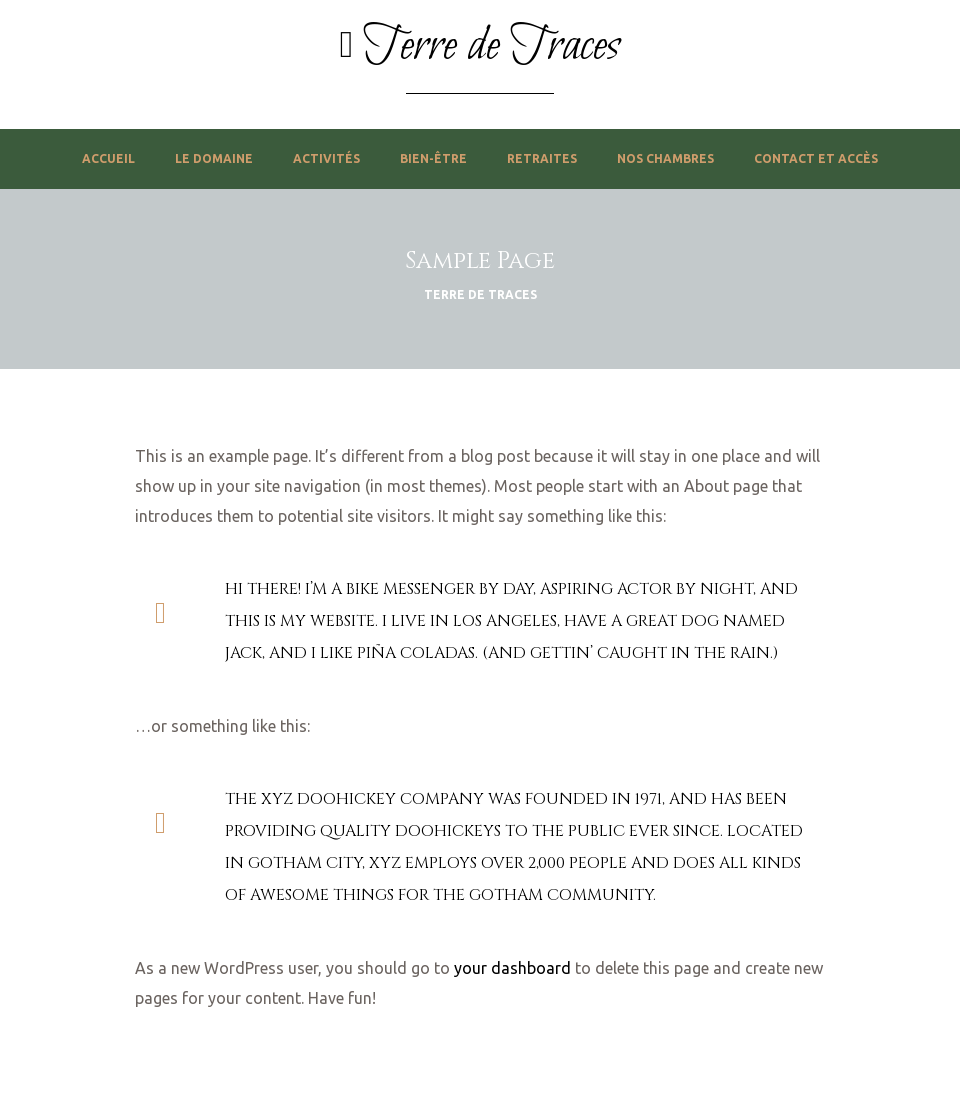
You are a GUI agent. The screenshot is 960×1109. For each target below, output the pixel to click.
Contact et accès (816, 158)
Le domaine (214, 158)
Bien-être (433, 158)
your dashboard (512, 968)
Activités (326, 158)
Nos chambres (665, 158)
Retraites (542, 158)
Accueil (108, 158)
